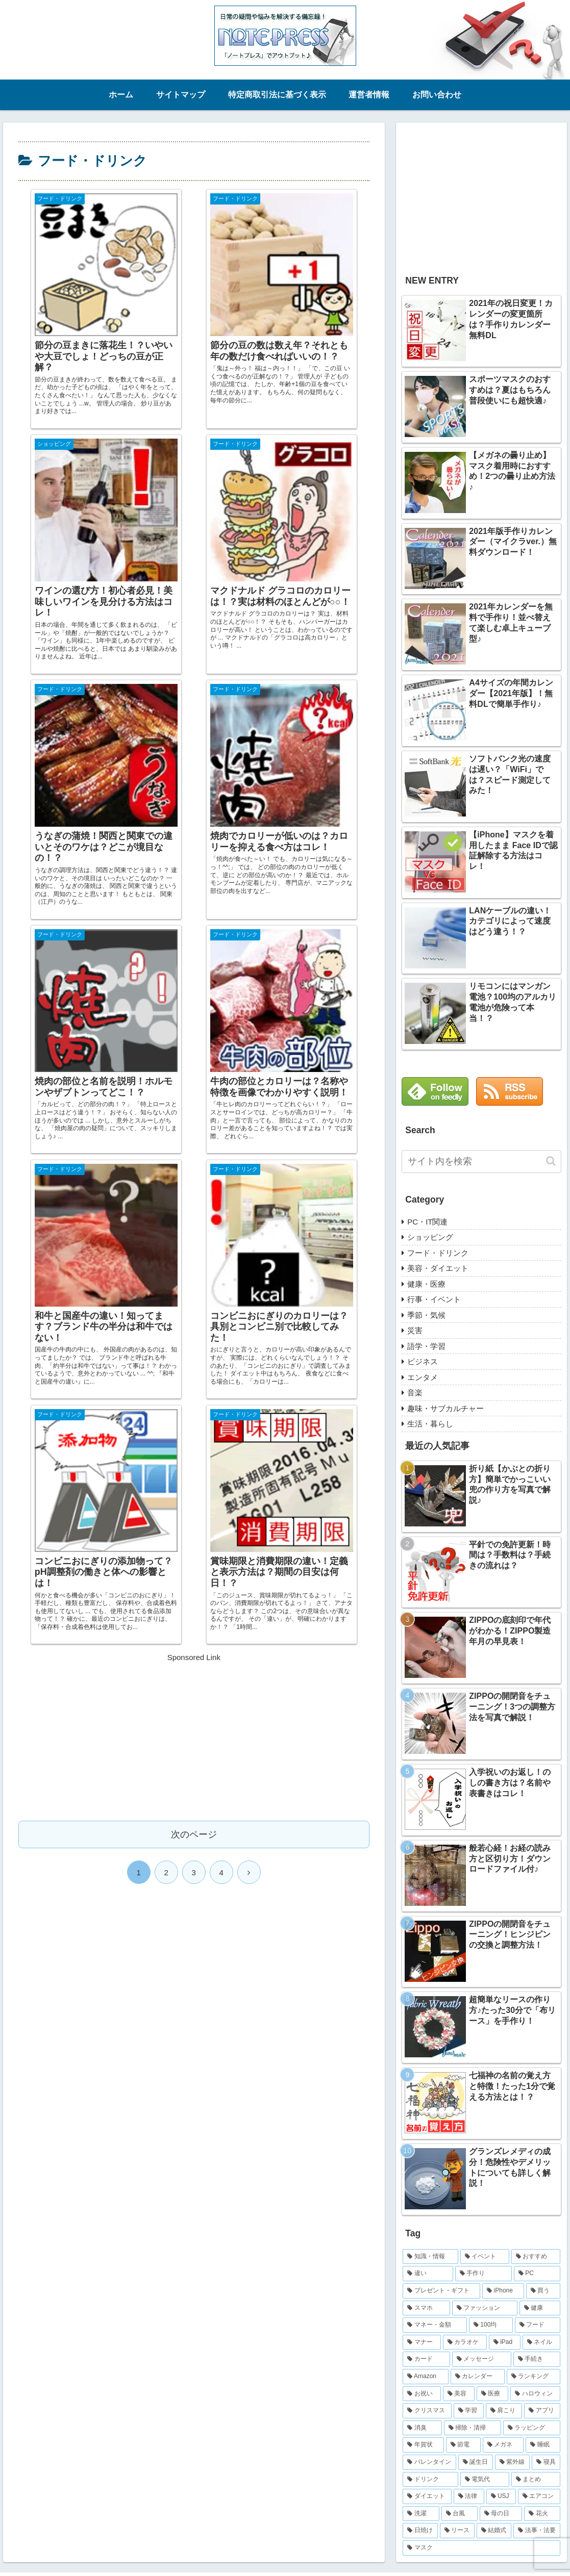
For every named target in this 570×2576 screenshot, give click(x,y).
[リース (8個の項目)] (457, 2530)
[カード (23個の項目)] (426, 2359)
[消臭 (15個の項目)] (422, 2428)
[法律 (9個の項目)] (469, 2496)
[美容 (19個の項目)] (459, 2394)
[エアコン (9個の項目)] (539, 2496)
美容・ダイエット (437, 1268)
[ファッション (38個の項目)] (484, 2308)
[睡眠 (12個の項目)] (543, 2445)
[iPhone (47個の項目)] (503, 2291)
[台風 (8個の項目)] (459, 2513)
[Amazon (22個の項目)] (425, 2376)
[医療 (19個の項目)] (492, 2394)
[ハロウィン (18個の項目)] (535, 2394)
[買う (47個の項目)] (543, 2291)
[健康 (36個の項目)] (539, 2308)
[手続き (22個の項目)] (536, 2359)
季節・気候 (426, 1315)
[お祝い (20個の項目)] (421, 2394)
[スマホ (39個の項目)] (426, 2308)
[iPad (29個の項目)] (505, 2342)
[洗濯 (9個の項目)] (421, 2513)
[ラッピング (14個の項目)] (531, 2428)
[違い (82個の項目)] (428, 2273)
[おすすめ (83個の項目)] (535, 2256)
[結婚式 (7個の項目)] (494, 2530)
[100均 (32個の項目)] (491, 2325)
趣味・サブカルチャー (445, 1408)
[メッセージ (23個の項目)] (481, 2359)
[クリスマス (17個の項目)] (427, 2410)
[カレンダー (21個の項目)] (478, 2376)
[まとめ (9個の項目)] (535, 2479)
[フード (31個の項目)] (538, 2325)
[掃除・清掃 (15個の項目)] (472, 2428)
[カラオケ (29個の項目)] (465, 2342)
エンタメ (422, 1377)
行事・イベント (434, 1299)
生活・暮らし (430, 1423)
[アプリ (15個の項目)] (542, 2410)
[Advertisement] (193, 1156)
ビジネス (422, 1361)
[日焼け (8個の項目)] (420, 2530)
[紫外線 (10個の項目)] (512, 2462)
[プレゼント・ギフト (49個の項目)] (441, 2291)
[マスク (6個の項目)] (481, 2548)
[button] (551, 1161)
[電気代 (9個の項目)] (484, 2479)
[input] (481, 1161)
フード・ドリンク (437, 1252)
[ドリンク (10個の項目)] (430, 2479)
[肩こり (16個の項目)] (504, 2410)
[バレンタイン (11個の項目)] (429, 2462)
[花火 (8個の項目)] (542, 2513)
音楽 (415, 1392)
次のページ (194, 1256)
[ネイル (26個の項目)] (541, 2342)
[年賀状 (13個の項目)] (423, 2445)
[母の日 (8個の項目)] (501, 2513)
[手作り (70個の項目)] (483, 2273)
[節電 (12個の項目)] (463, 2445)
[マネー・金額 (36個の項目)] (435, 2325)
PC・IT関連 (427, 1221)
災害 (415, 1330)
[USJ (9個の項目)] (501, 2496)
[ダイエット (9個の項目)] (427, 2496)
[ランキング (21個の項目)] (534, 2376)
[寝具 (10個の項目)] (546, 2462)
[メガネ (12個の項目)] (503, 2445)
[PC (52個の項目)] (537, 2273)
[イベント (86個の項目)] (484, 2256)
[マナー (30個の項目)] (421, 2342)
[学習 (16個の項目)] (469, 2410)
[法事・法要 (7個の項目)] (536, 2530)
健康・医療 (426, 1284)
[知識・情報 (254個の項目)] (430, 2256)
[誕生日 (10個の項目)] (475, 2462)
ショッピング (430, 1237)
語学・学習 (426, 1346)
